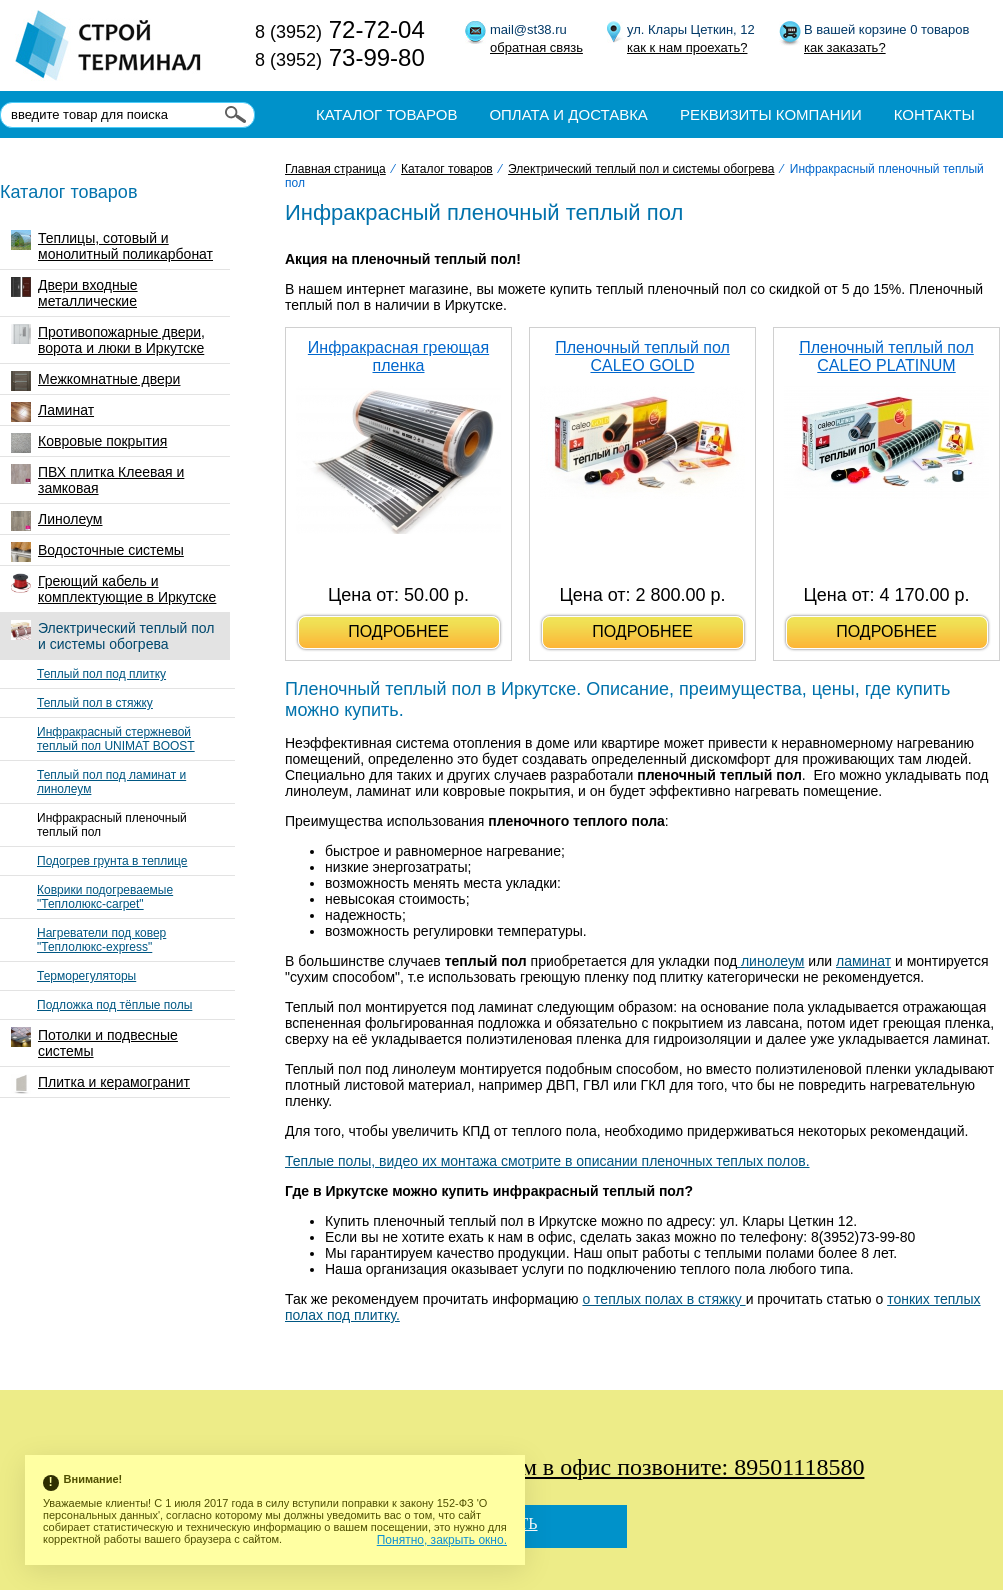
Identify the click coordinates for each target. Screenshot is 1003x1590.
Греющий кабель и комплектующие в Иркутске (113, 589)
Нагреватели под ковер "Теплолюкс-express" (101, 940)
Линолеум (56, 521)
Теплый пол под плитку (101, 674)
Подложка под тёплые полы (114, 1005)
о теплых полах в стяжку (663, 1299)
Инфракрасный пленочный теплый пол (112, 825)
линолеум (770, 961)
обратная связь (536, 47)
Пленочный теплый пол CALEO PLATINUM (886, 356)
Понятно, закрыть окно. (442, 1540)
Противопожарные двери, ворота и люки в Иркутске (108, 340)
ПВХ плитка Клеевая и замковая (97, 480)
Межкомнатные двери (95, 381)
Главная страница (335, 169)
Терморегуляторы (86, 976)
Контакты (934, 114)
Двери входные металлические (74, 293)
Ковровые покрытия (89, 443)
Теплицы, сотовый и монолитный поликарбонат (112, 246)
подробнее (398, 631)
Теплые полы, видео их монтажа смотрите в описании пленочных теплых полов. (547, 1161)
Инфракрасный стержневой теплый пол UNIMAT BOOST (116, 739)
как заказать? (845, 47)
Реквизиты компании (771, 114)
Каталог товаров (386, 114)
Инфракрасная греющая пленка (398, 356)
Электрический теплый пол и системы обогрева (112, 636)
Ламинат (52, 412)
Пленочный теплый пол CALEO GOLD (642, 356)
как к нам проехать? (687, 47)
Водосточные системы (97, 552)
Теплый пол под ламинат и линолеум (111, 782)
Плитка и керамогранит (100, 1084)
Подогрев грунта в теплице (112, 861)
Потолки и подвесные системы (94, 1043)
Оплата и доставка (568, 114)
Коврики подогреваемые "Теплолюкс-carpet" (105, 897)
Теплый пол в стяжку (95, 703)
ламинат (863, 961)
